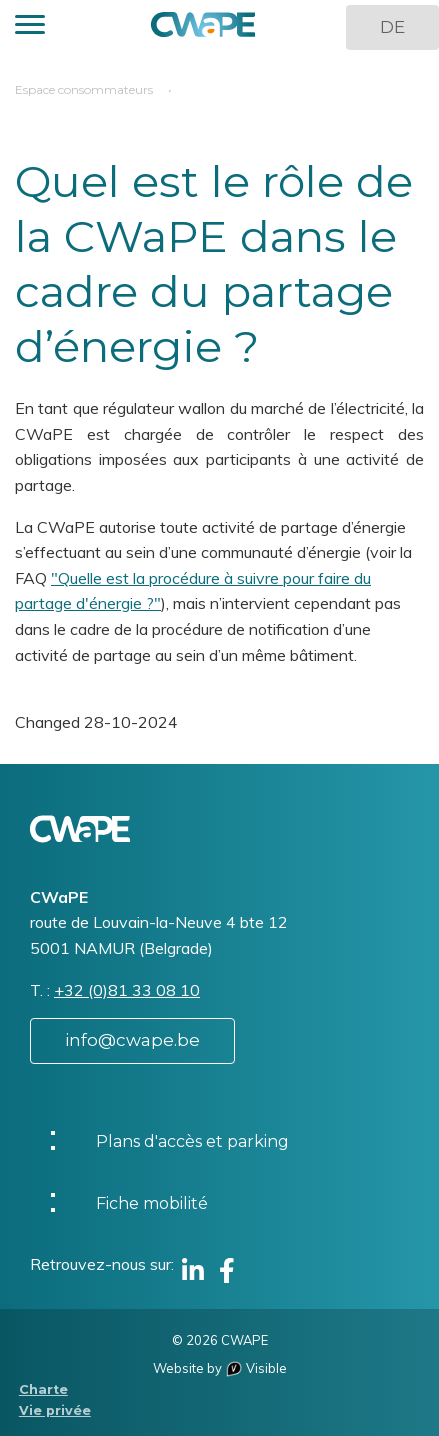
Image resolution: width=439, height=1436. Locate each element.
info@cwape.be (132, 1040)
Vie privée (55, 1410)
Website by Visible (220, 1368)
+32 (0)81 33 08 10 (127, 990)
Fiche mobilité (152, 1203)
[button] (30, 27)
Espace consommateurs (84, 89)
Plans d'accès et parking (192, 1141)
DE (392, 27)
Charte (43, 1389)
